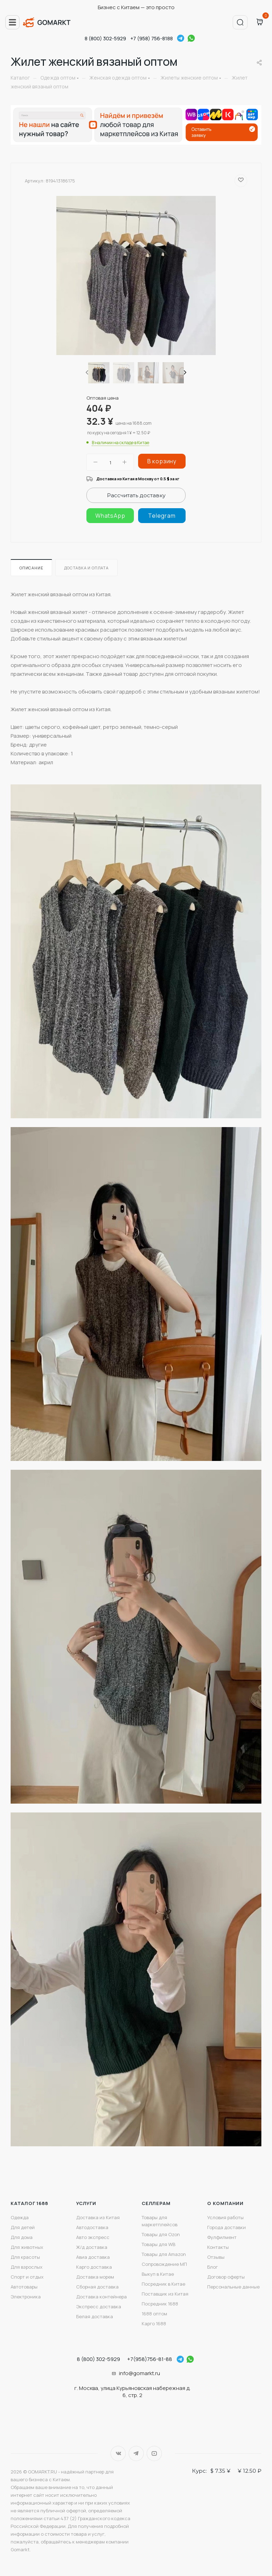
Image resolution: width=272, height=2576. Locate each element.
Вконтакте (118, 2453)
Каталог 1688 (29, 2203)
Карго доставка (94, 2267)
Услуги (86, 2203)
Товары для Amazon (164, 2254)
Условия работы (225, 2217)
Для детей (23, 2227)
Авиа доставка (93, 2257)
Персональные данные (233, 2287)
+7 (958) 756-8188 (151, 38)
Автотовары (24, 2287)
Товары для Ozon (161, 2234)
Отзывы (216, 2257)
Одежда (20, 2217)
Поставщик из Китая (165, 2294)
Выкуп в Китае (158, 2274)
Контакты (218, 2247)
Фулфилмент (222, 2237)
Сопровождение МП (164, 2264)
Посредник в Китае (163, 2284)
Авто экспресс (92, 2237)
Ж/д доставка (91, 2247)
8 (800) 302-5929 (105, 38)
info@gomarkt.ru (139, 2373)
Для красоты (25, 2257)
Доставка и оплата (86, 567)
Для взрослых (26, 2267)
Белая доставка (94, 2316)
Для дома (22, 2237)
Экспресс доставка (98, 2306)
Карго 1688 (154, 2323)
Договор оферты (226, 2277)
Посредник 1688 (160, 2304)
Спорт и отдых (27, 2277)
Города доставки (226, 2227)
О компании (225, 2203)
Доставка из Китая (98, 2217)
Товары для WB (158, 2244)
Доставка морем (95, 2277)
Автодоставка (92, 2227)
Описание (31, 567)
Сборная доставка (97, 2287)
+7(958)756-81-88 (149, 2359)
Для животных (27, 2247)
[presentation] (86, 373)
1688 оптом (154, 2313)
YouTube (154, 2453)
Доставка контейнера (101, 2296)
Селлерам (156, 2203)
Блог (212, 2267)
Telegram (180, 38)
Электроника (26, 2296)
